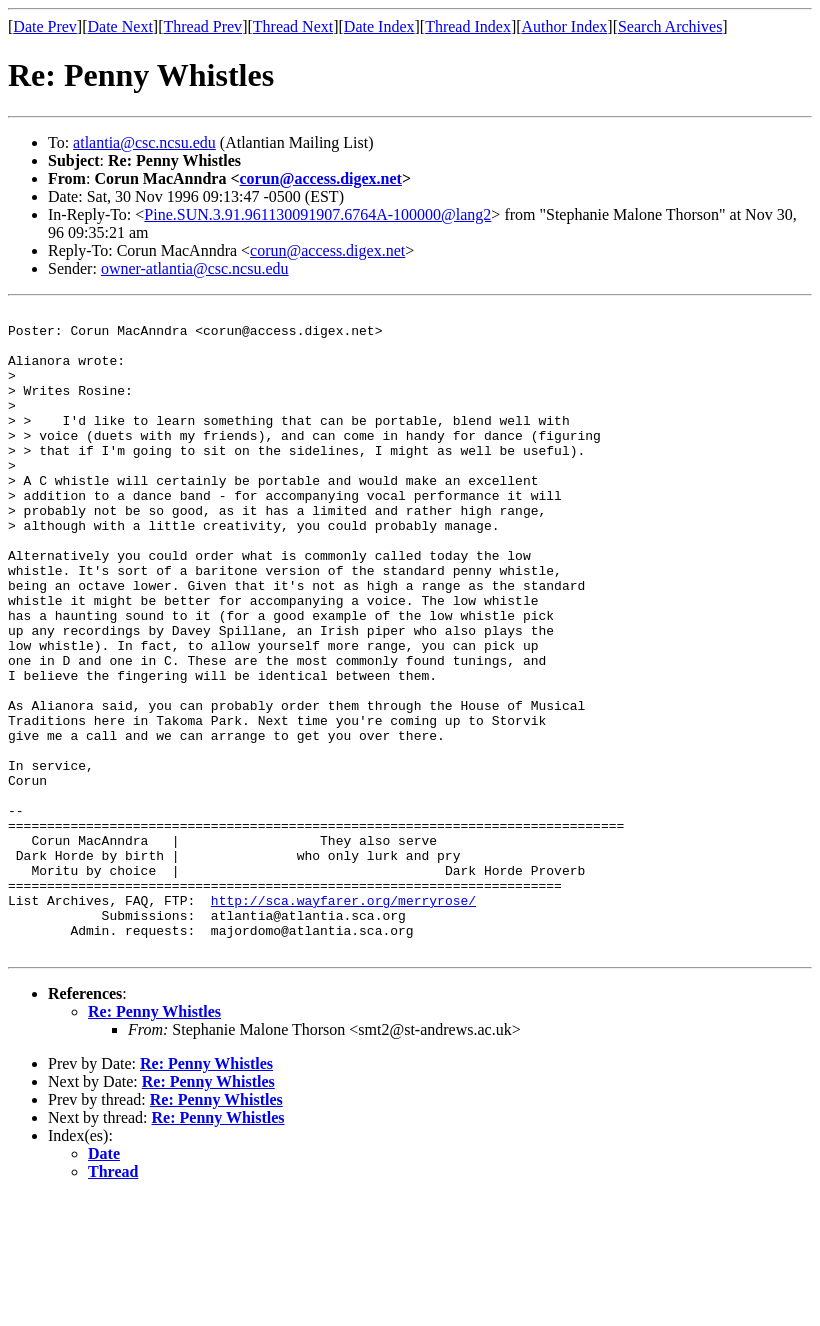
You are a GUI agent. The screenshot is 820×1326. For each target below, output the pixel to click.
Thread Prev (202, 26)
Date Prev (45, 26)
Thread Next (293, 26)
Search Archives (670, 26)
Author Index (565, 26)
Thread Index (468, 26)
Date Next (120, 26)
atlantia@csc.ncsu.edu (144, 142)
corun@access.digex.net (321, 178)
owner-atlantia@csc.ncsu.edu (195, 268)
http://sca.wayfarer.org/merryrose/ (343, 1020)
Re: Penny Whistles (154, 1140)
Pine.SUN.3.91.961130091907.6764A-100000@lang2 (317, 214)
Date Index (379, 26)
